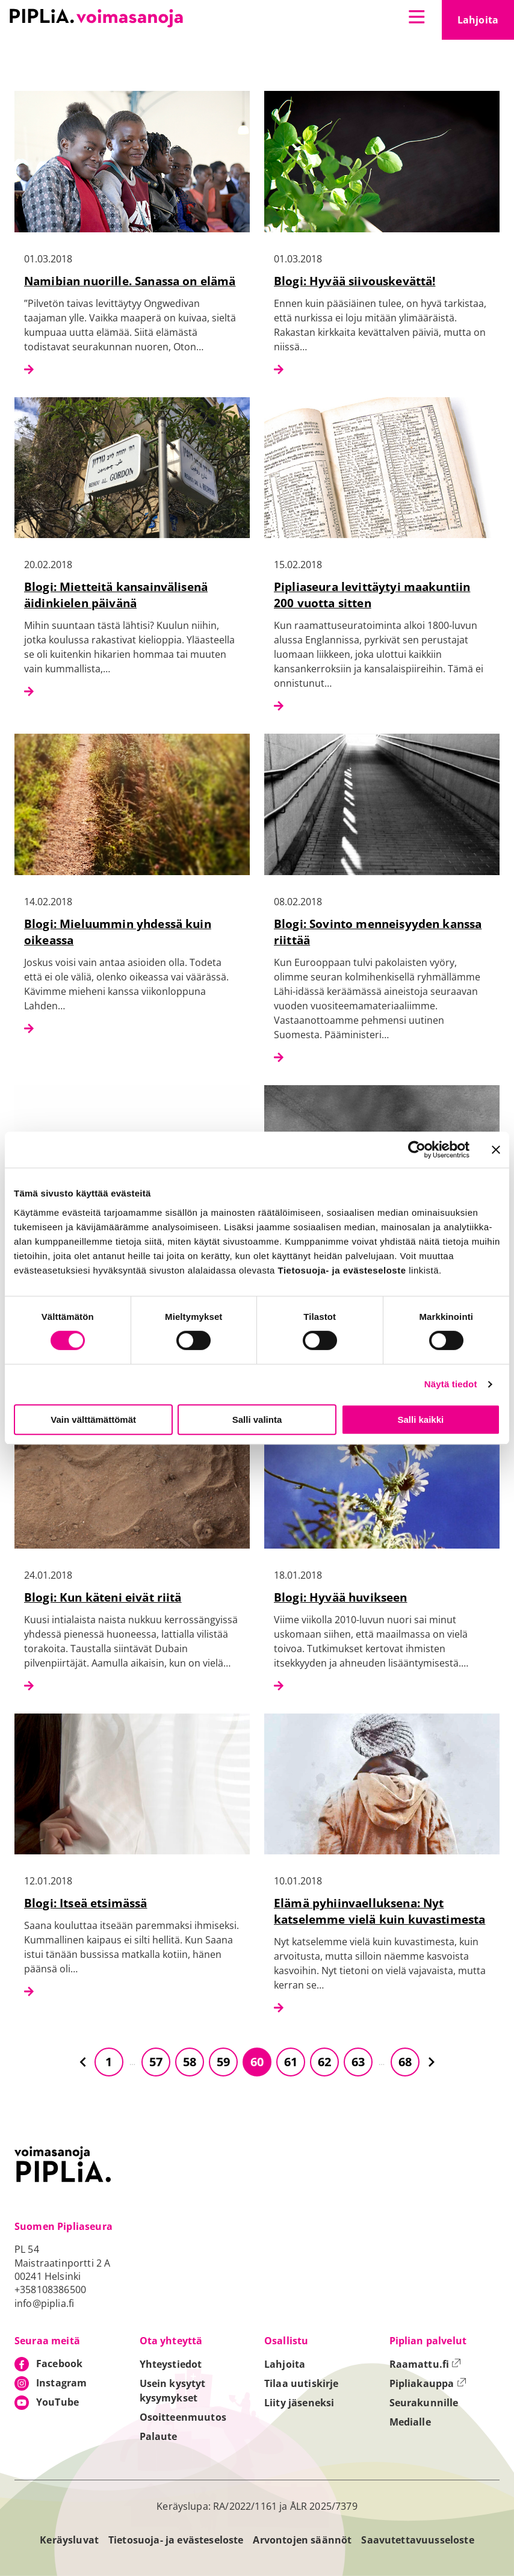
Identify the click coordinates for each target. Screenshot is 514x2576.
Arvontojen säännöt (302, 2540)
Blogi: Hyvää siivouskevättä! (354, 281)
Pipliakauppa (427, 2383)
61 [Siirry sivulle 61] (290, 2062)
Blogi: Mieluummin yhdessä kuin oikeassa (117, 931)
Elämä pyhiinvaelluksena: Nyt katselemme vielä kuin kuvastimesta (379, 1911)
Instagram (61, 2382)
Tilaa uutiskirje (301, 2383)
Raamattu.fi (425, 2364)
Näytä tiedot (450, 1384)
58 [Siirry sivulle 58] (189, 2062)
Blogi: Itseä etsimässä (85, 1903)
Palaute (159, 2436)
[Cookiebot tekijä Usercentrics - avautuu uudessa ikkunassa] (416, 1150)
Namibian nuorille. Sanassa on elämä (130, 281)
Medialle (410, 2422)
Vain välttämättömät (93, 1419)
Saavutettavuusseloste (417, 2540)
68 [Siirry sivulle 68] (405, 2062)
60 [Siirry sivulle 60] (257, 2062)
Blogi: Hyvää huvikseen (340, 1597)
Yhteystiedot (171, 2364)
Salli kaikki (420, 1419)
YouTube (57, 2402)
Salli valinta (257, 1419)
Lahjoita (485, 23)
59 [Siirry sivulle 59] (223, 2062)
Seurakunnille (424, 2402)
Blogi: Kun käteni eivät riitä (103, 1597)
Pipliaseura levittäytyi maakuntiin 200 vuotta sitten (372, 594)
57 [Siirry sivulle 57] (156, 2062)
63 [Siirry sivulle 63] (358, 2062)
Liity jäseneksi (299, 2402)
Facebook (59, 2363)
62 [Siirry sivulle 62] (324, 2062)
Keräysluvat (69, 2540)
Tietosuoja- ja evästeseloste (175, 2540)
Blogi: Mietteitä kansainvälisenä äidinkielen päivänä (116, 594)
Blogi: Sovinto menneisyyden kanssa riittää (377, 931)
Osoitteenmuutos (183, 2417)
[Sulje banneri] (496, 1149)
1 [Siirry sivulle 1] (108, 2062)
